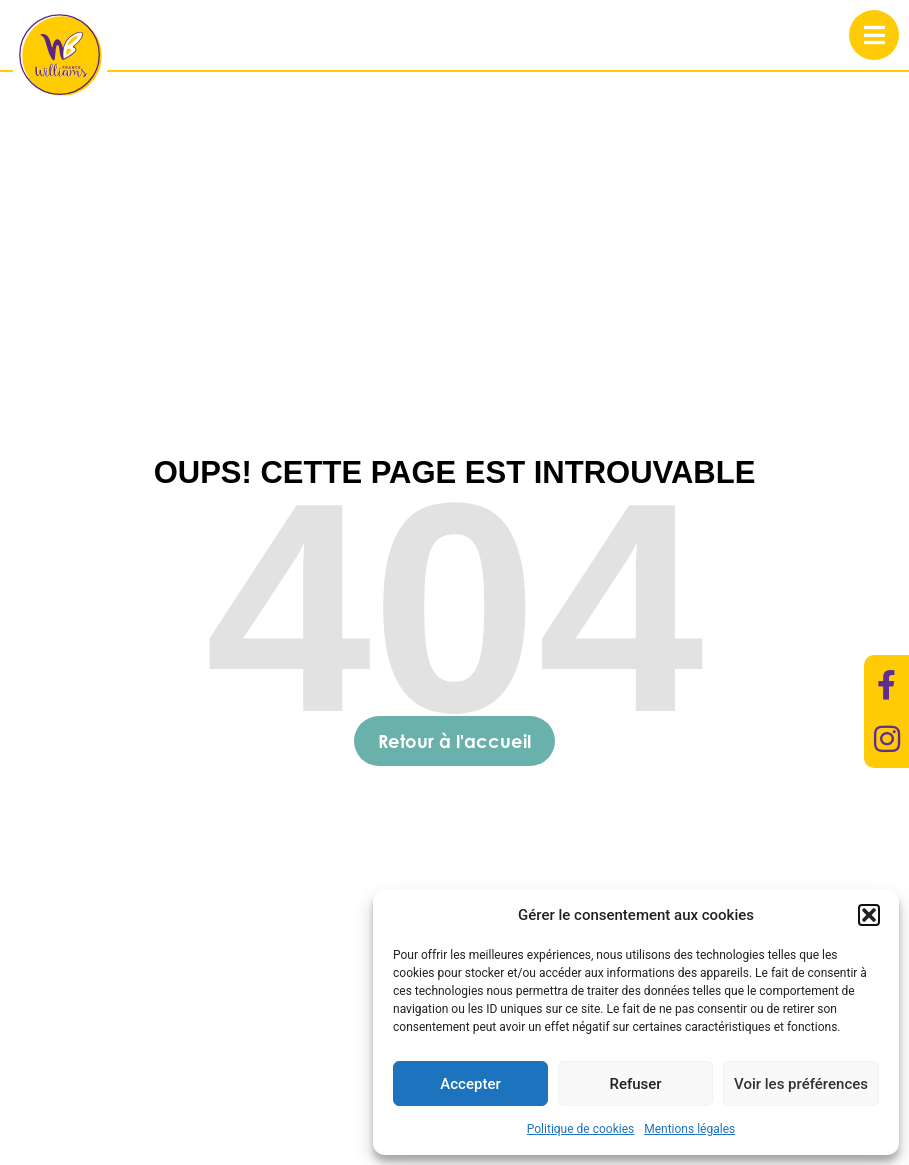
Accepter (470, 1084)
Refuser (635, 1084)
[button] (869, 915)
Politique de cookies (580, 1129)
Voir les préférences (801, 1084)
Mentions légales (689, 1129)
